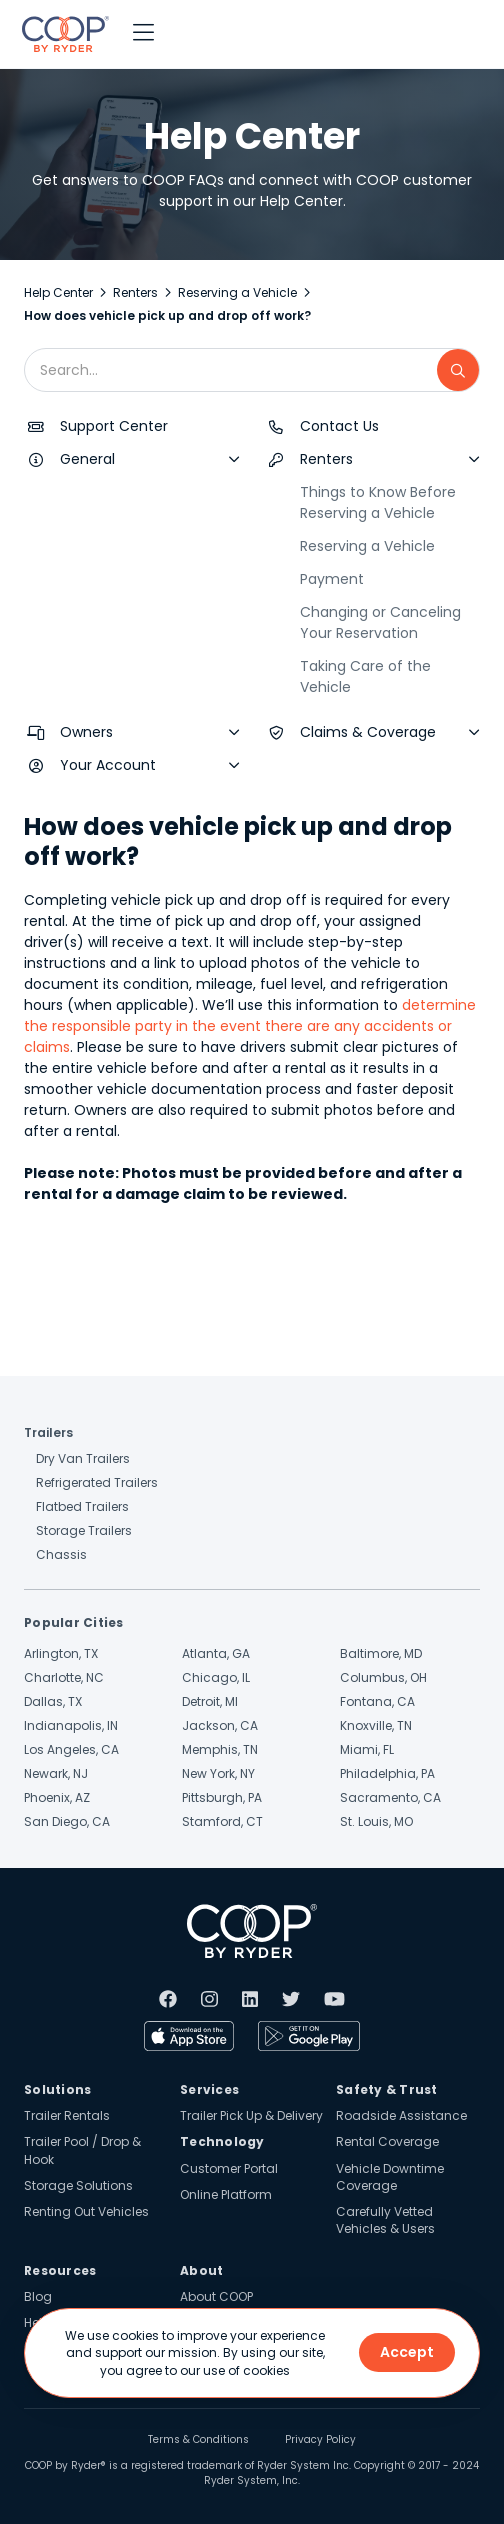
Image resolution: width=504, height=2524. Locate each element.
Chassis (61, 1554)
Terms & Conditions (198, 2440)
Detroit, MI (210, 1701)
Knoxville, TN (376, 1725)
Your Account (108, 765)
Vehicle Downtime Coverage (390, 2177)
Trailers (48, 1432)
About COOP (216, 2296)
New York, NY (218, 1773)
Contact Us (339, 426)
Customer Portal (229, 2168)
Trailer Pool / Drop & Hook (82, 2150)
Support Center (114, 426)
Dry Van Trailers (83, 1458)
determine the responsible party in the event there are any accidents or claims (250, 1026)
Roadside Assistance (401, 2115)
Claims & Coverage (368, 732)
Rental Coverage (387, 2141)
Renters (135, 292)
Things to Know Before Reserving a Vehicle (378, 502)
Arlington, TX (61, 1653)
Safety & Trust (387, 2089)
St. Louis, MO (376, 1821)
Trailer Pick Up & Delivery (251, 2115)
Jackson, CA (220, 1725)
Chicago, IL (216, 1677)
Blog (38, 2296)
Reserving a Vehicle (237, 292)
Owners (86, 732)
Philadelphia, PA (387, 1773)
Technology (222, 2141)
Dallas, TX (53, 1701)
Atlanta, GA (216, 1653)
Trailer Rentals (67, 2115)
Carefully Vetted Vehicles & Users (385, 2220)
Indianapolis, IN (71, 1725)
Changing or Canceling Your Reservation (380, 622)
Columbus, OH (383, 1677)
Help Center (58, 292)
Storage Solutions (78, 2185)
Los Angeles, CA (71, 1749)
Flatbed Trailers (82, 1506)
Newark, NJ (56, 1773)
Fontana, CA (377, 1701)
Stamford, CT (222, 1821)
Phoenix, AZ (57, 1797)
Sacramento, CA (390, 1797)
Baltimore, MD (381, 1653)
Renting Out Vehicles (86, 2211)
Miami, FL (367, 1749)
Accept (407, 2352)
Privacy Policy (320, 2440)
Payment (332, 579)
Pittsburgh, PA (222, 1797)
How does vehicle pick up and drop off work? (167, 315)
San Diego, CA (67, 1821)
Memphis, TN (220, 1749)
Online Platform (226, 2194)
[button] (143, 34)
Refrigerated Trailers (97, 1482)
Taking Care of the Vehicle (365, 676)
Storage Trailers (84, 1530)
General (87, 459)
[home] (60, 34)
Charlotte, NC (64, 1677)
